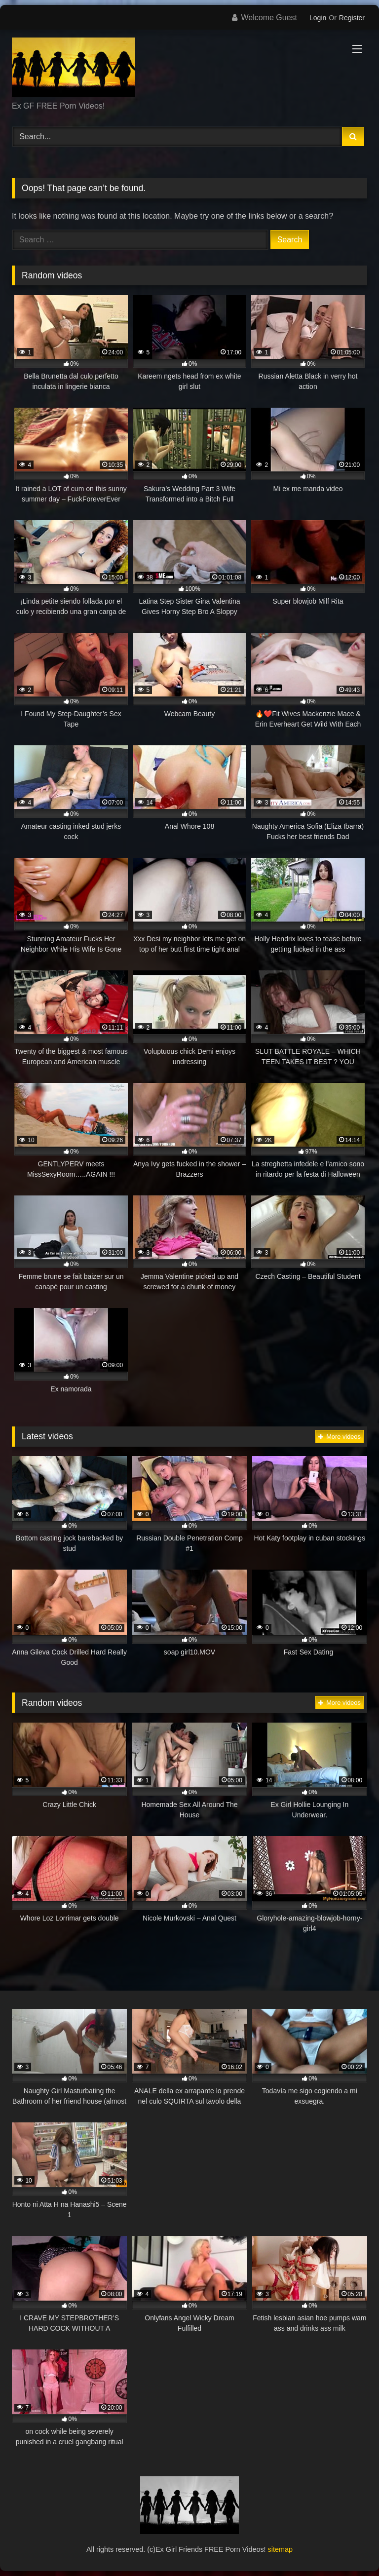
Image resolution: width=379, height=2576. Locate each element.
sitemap (280, 2549)
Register (352, 18)
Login (317, 18)
